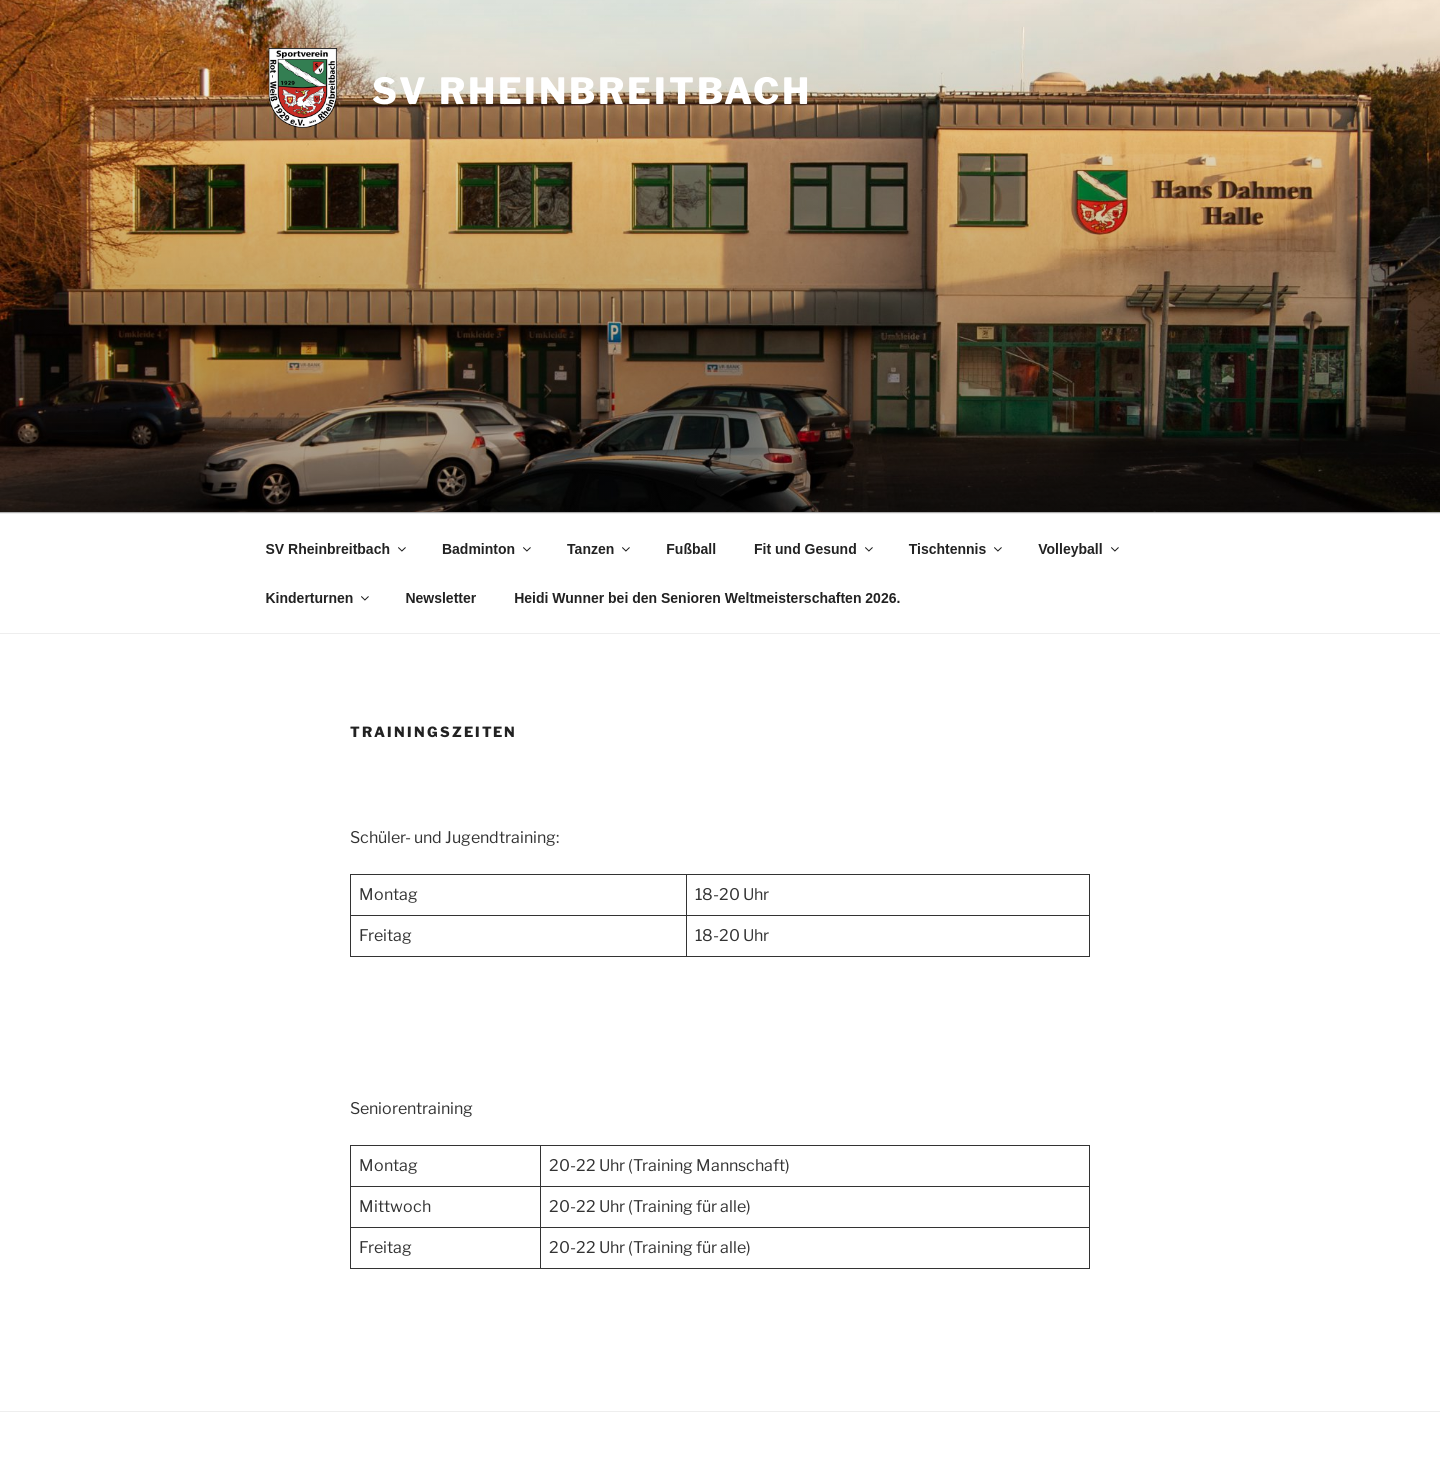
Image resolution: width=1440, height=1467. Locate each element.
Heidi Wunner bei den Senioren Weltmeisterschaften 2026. (707, 598)
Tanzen (600, 549)
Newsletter (440, 598)
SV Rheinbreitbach (592, 91)
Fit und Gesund (815, 549)
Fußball (691, 549)
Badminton (488, 549)
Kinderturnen (319, 598)
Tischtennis (957, 549)
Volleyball (1079, 549)
